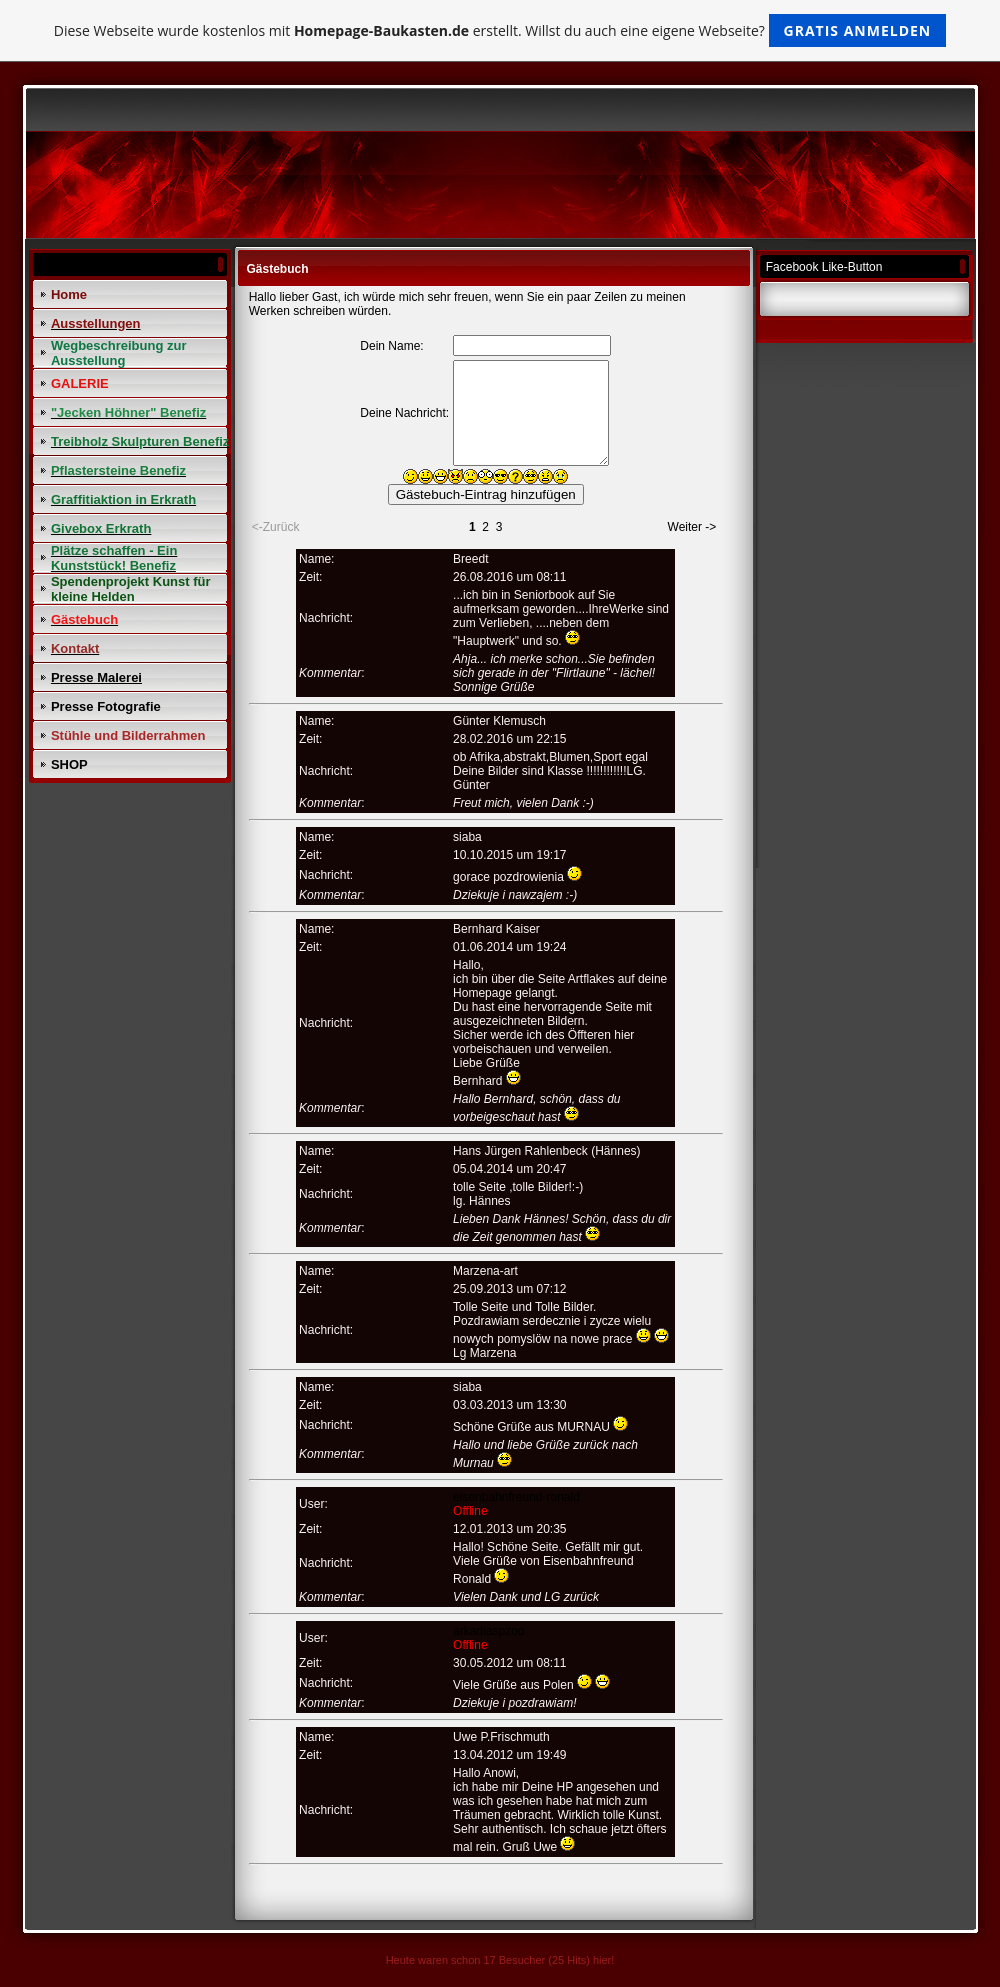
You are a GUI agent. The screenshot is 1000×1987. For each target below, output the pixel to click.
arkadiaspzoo (488, 1631)
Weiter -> (692, 527)
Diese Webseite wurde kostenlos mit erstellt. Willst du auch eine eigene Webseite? (500, 30)
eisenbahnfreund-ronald (516, 1497)
